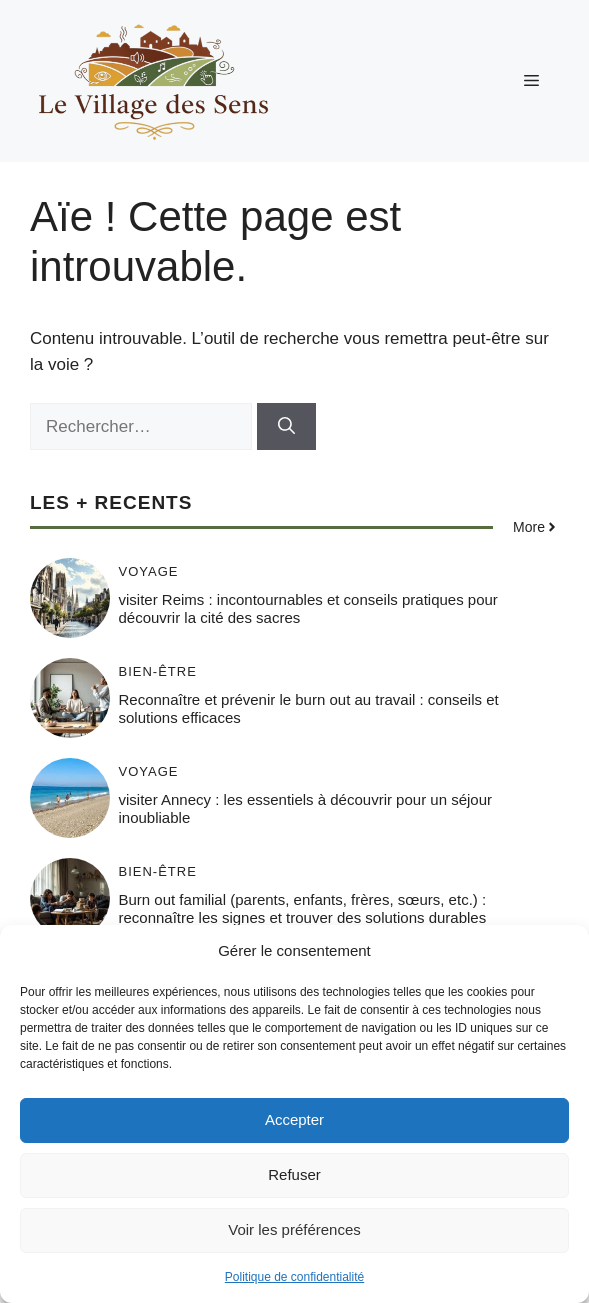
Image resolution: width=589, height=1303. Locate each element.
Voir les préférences (294, 1229)
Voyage (149, 571)
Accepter (294, 1119)
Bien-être (158, 671)
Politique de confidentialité (294, 1277)
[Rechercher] (286, 427)
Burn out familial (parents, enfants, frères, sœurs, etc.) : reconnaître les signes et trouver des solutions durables (303, 908)
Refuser (294, 1174)
